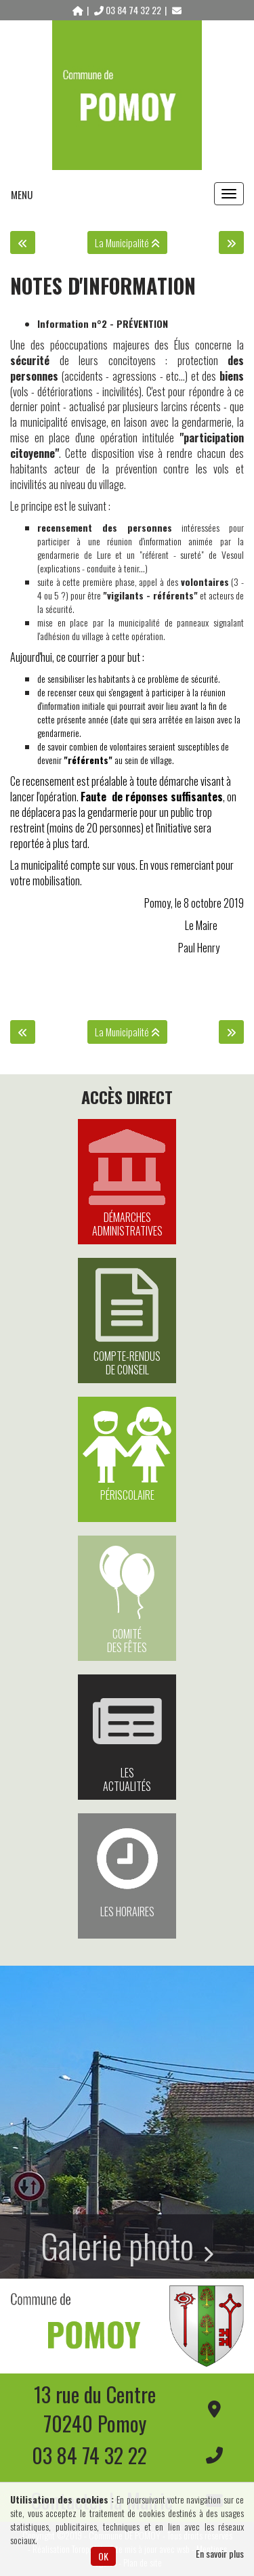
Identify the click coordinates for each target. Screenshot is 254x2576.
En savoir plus (220, 2553)
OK (103, 2556)
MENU (22, 194)
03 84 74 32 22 (128, 10)
